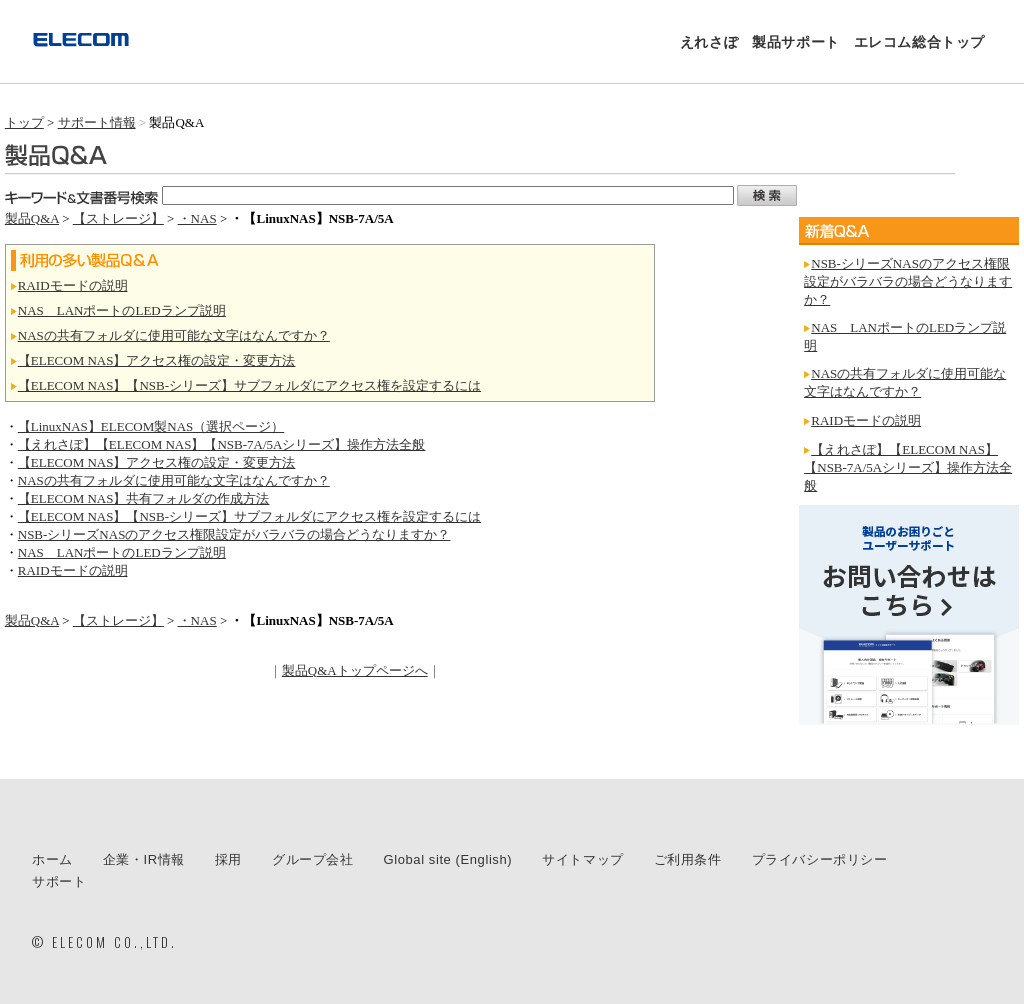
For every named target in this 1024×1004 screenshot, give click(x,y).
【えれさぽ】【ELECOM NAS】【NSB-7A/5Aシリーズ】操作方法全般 (222, 444)
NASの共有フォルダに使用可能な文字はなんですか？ (174, 335)
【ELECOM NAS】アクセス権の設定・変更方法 (157, 360)
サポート (59, 881)
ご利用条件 (688, 859)
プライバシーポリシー (820, 859)
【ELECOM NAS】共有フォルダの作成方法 (144, 498)
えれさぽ (709, 42)
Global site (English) (448, 859)
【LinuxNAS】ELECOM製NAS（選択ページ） (151, 426)
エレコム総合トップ (919, 42)
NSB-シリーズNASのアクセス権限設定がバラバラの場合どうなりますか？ (234, 534)
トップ (24, 122)
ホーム (52, 859)
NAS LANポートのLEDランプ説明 (122, 310)
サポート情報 (97, 122)
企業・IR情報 (144, 859)
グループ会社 (313, 859)
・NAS (197, 218)
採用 (228, 859)
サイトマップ (583, 859)
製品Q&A (32, 218)
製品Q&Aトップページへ (355, 670)
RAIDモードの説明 (73, 285)
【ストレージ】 (118, 218)
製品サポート (796, 42)
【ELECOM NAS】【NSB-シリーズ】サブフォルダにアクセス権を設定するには (249, 385)
